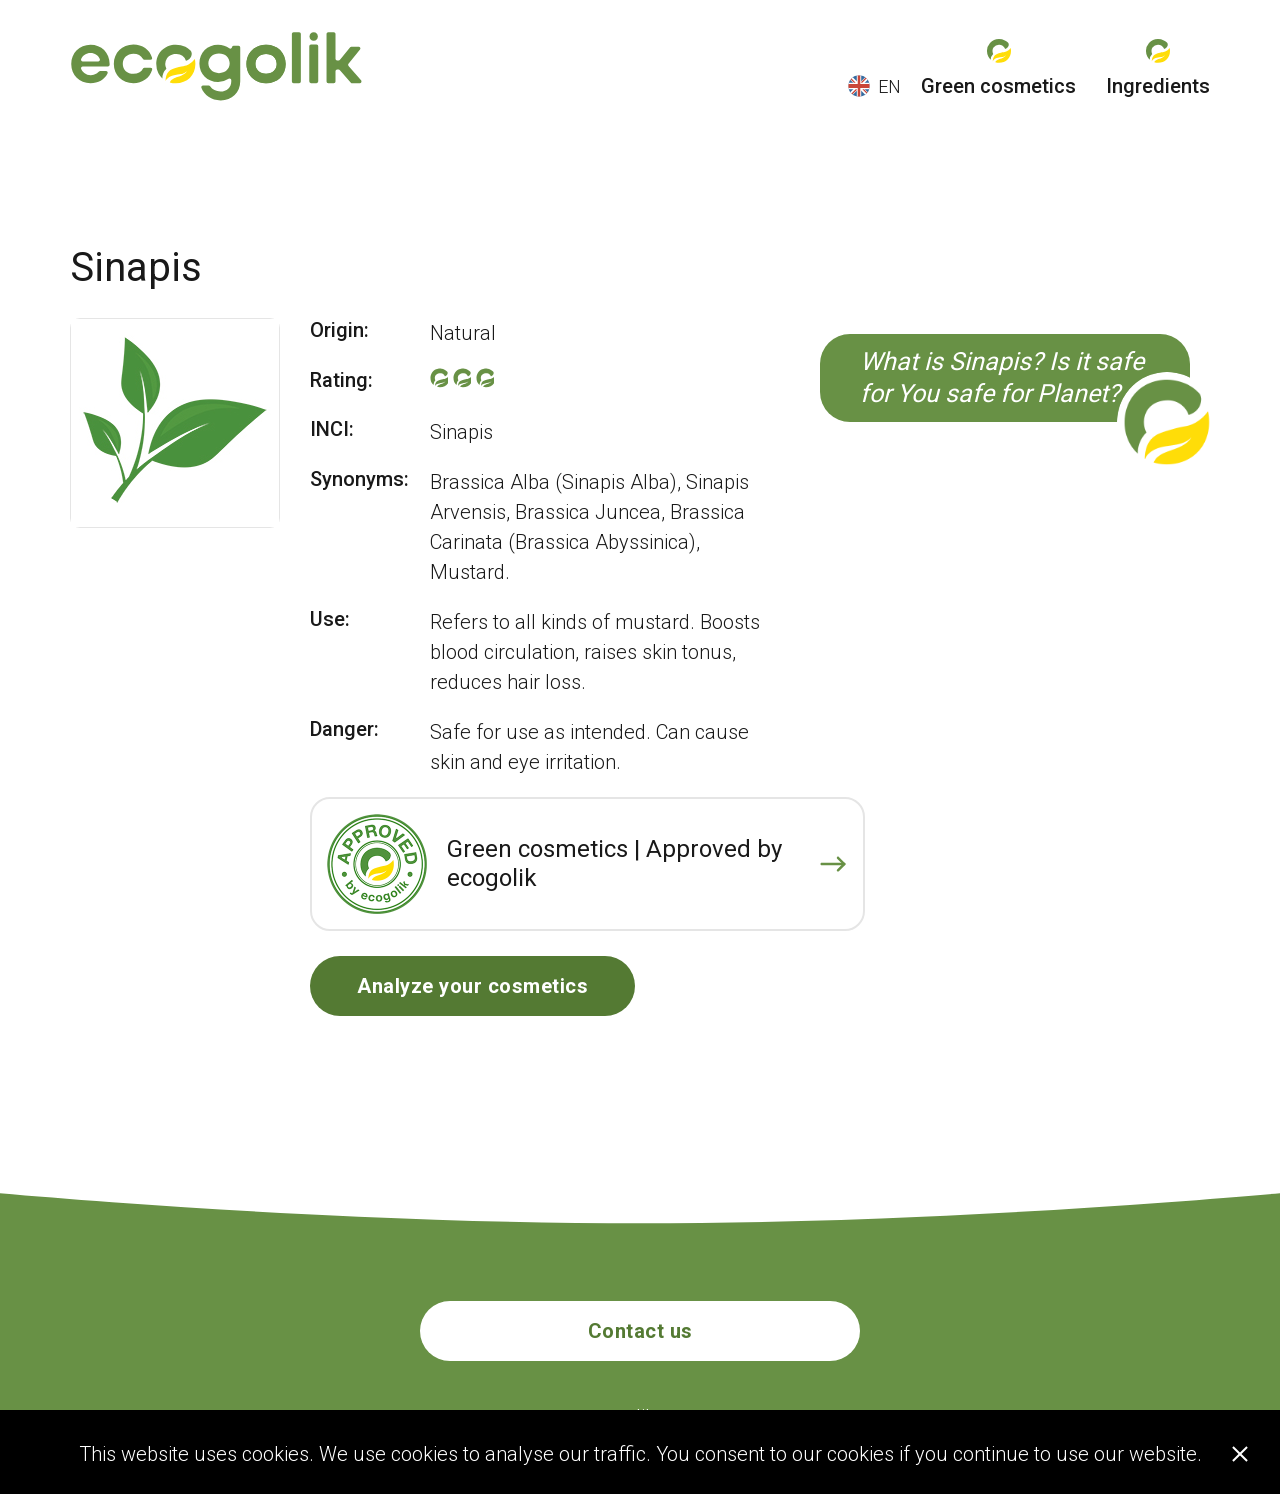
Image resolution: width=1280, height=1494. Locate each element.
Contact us (640, 1331)
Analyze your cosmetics (472, 986)
